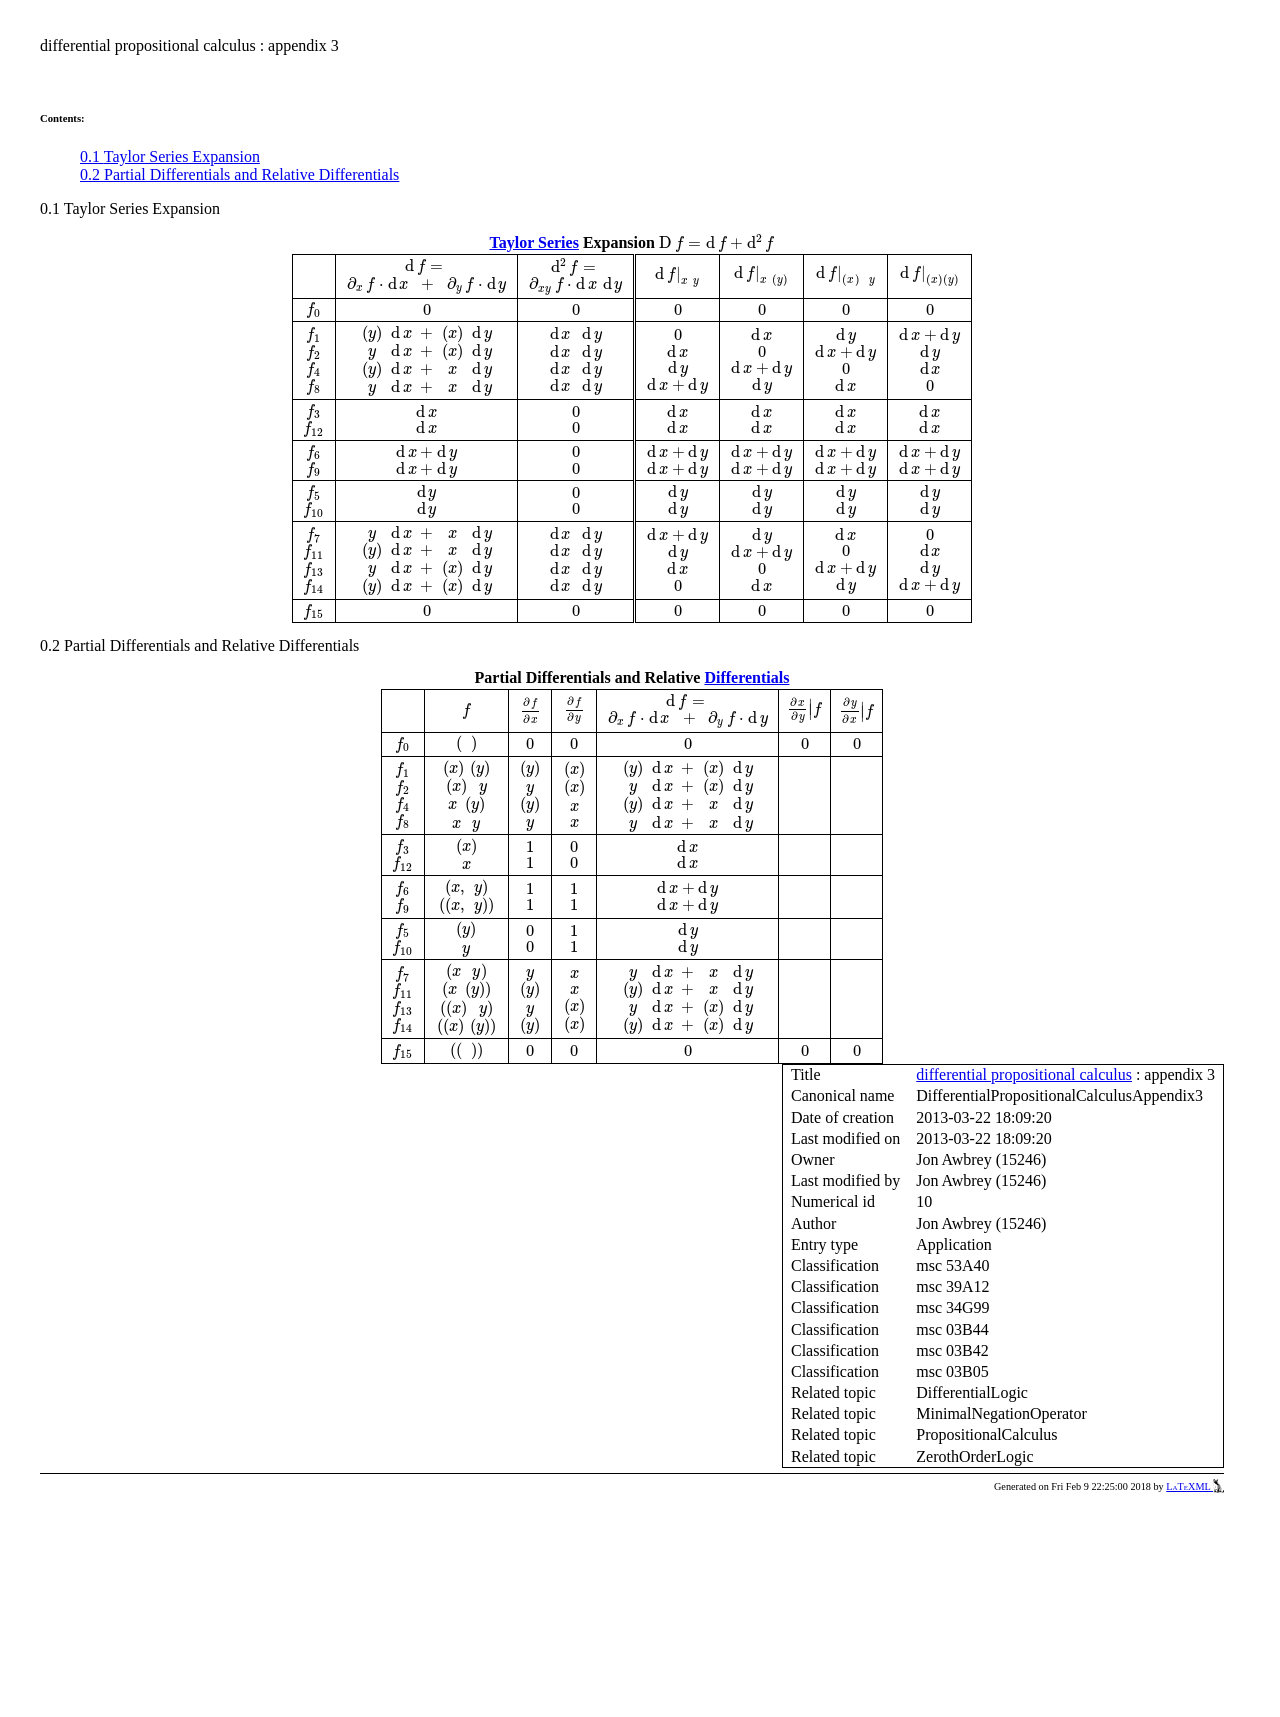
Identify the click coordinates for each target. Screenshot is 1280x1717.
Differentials (746, 677)
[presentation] (716, 242)
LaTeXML (1195, 1486)
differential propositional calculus (1024, 1074)
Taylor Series (534, 242)
